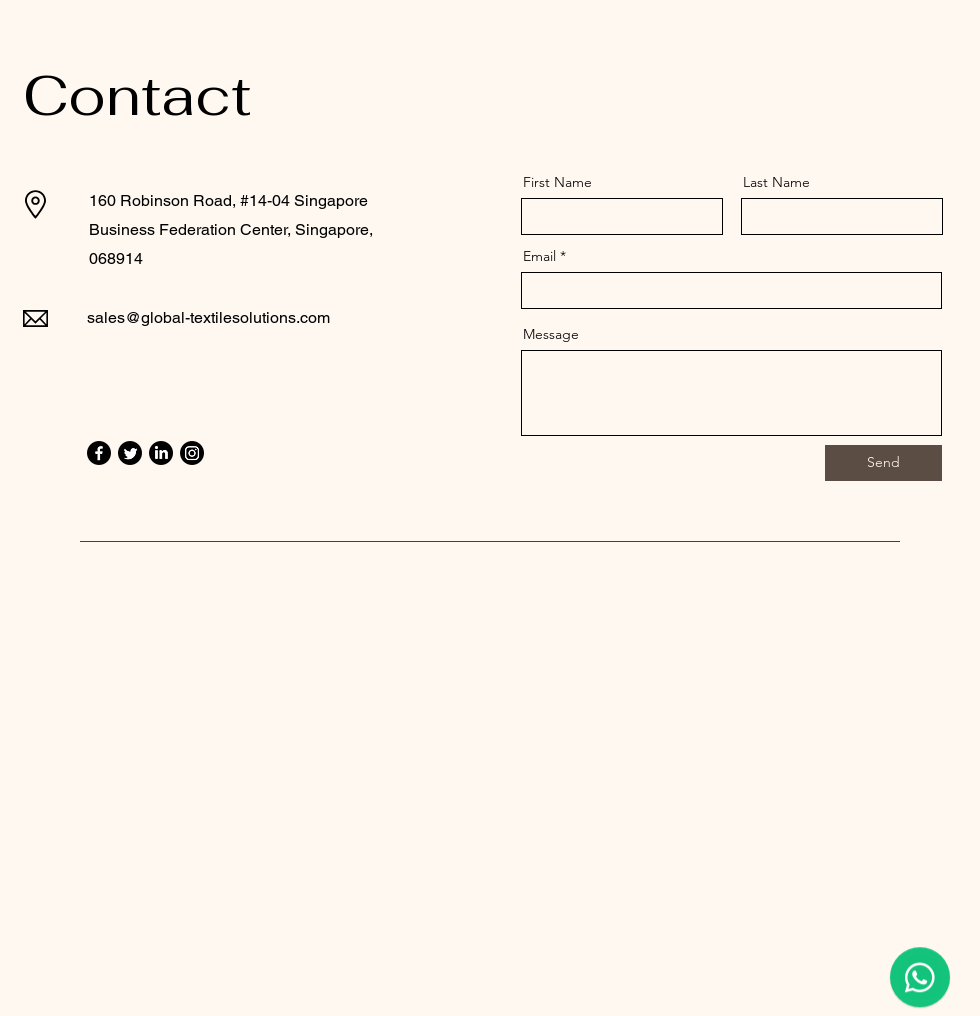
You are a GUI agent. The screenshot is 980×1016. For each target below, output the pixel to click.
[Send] (883, 463)
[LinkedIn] (161, 453)
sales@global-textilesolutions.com (208, 317)
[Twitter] (130, 453)
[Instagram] (192, 453)
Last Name (776, 182)
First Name (557, 182)
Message (551, 334)
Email (539, 256)
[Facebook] (99, 453)
